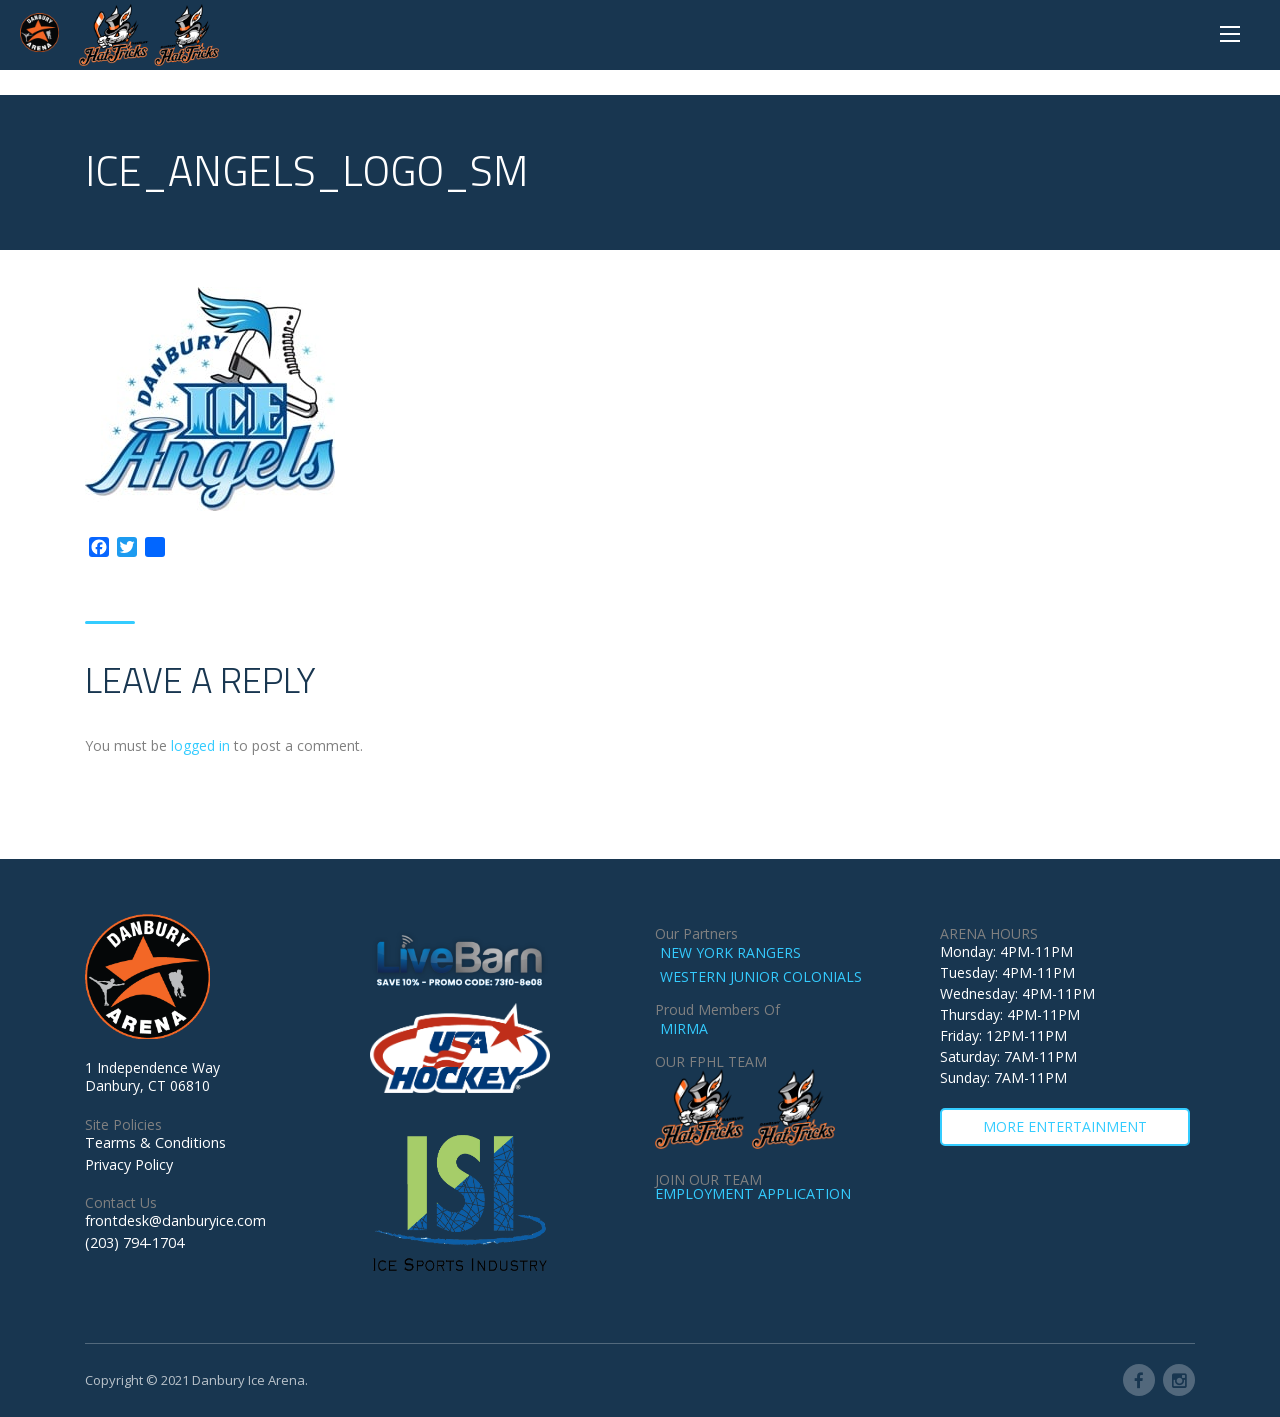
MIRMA (684, 1028)
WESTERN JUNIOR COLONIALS (761, 976)
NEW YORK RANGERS (730, 952)
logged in (200, 745)
